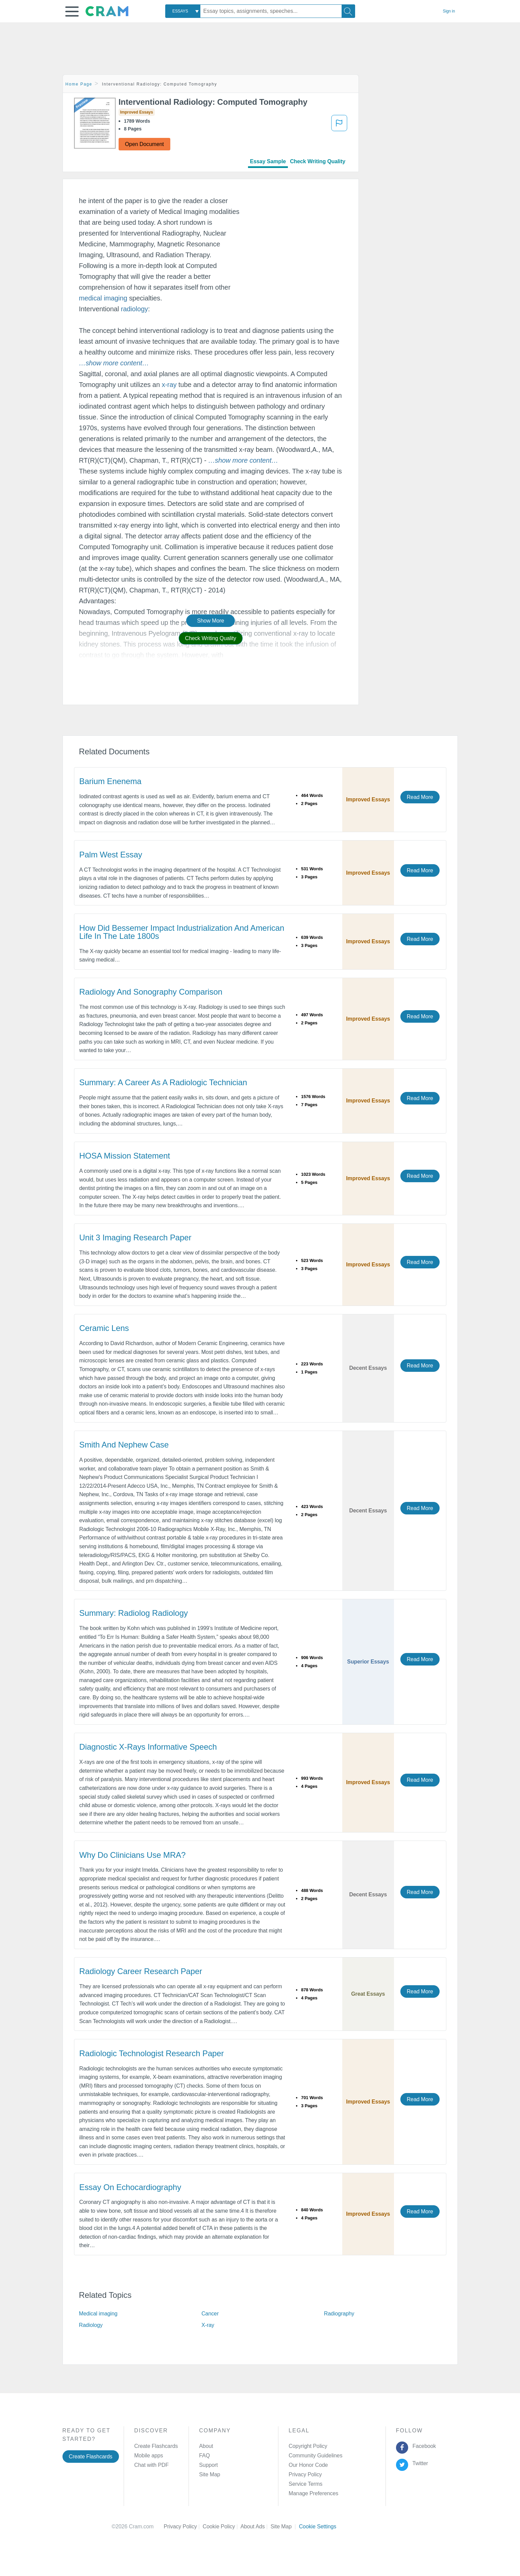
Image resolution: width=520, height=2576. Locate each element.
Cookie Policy (222, 2526)
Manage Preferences (313, 2493)
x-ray (169, 384)
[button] (72, 11)
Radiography (339, 2313)
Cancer (210, 2313)
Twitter (419, 2463)
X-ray (207, 2325)
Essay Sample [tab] (268, 161)
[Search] (348, 11)
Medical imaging (98, 2313)
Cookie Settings (318, 2526)
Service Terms (305, 2484)
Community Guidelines (315, 2455)
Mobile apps (148, 2455)
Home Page (79, 84)
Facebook (423, 2446)
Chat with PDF (151, 2465)
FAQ (204, 2455)
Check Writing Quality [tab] (317, 161)
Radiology (91, 2325)
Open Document (144, 144)
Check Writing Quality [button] (210, 638)
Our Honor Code (308, 2465)
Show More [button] (210, 621)
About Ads (256, 2526)
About (206, 2446)
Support (208, 2465)
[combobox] (182, 11)
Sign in (449, 11)
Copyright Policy (308, 2446)
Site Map (209, 2474)
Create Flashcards (91, 2456)
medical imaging (103, 298)
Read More (420, 797)
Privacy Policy (305, 2474)
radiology (134, 309)
